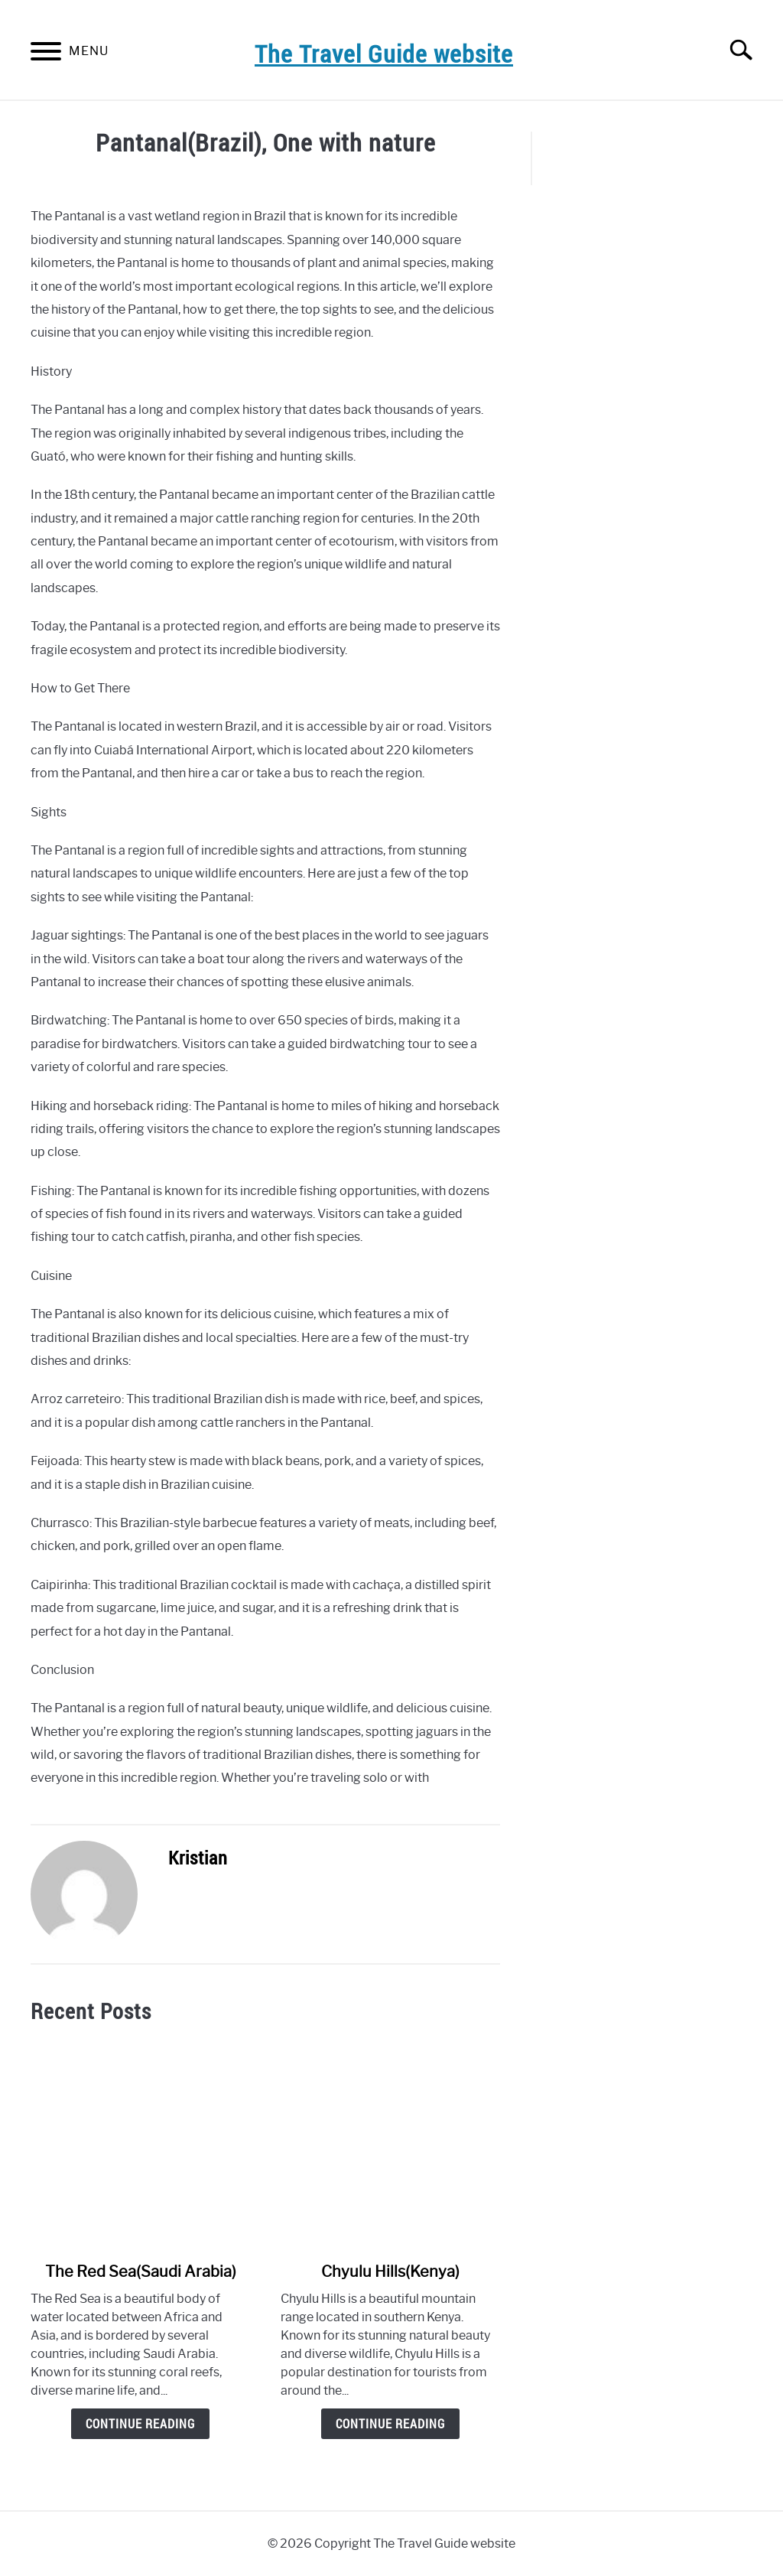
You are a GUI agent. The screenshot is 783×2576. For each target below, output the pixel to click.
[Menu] (45, 54)
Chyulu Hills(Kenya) (390, 2271)
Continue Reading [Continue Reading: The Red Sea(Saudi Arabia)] (140, 2423)
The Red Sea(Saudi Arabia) (140, 2271)
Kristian (198, 1857)
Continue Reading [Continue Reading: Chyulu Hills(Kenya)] (390, 2423)
